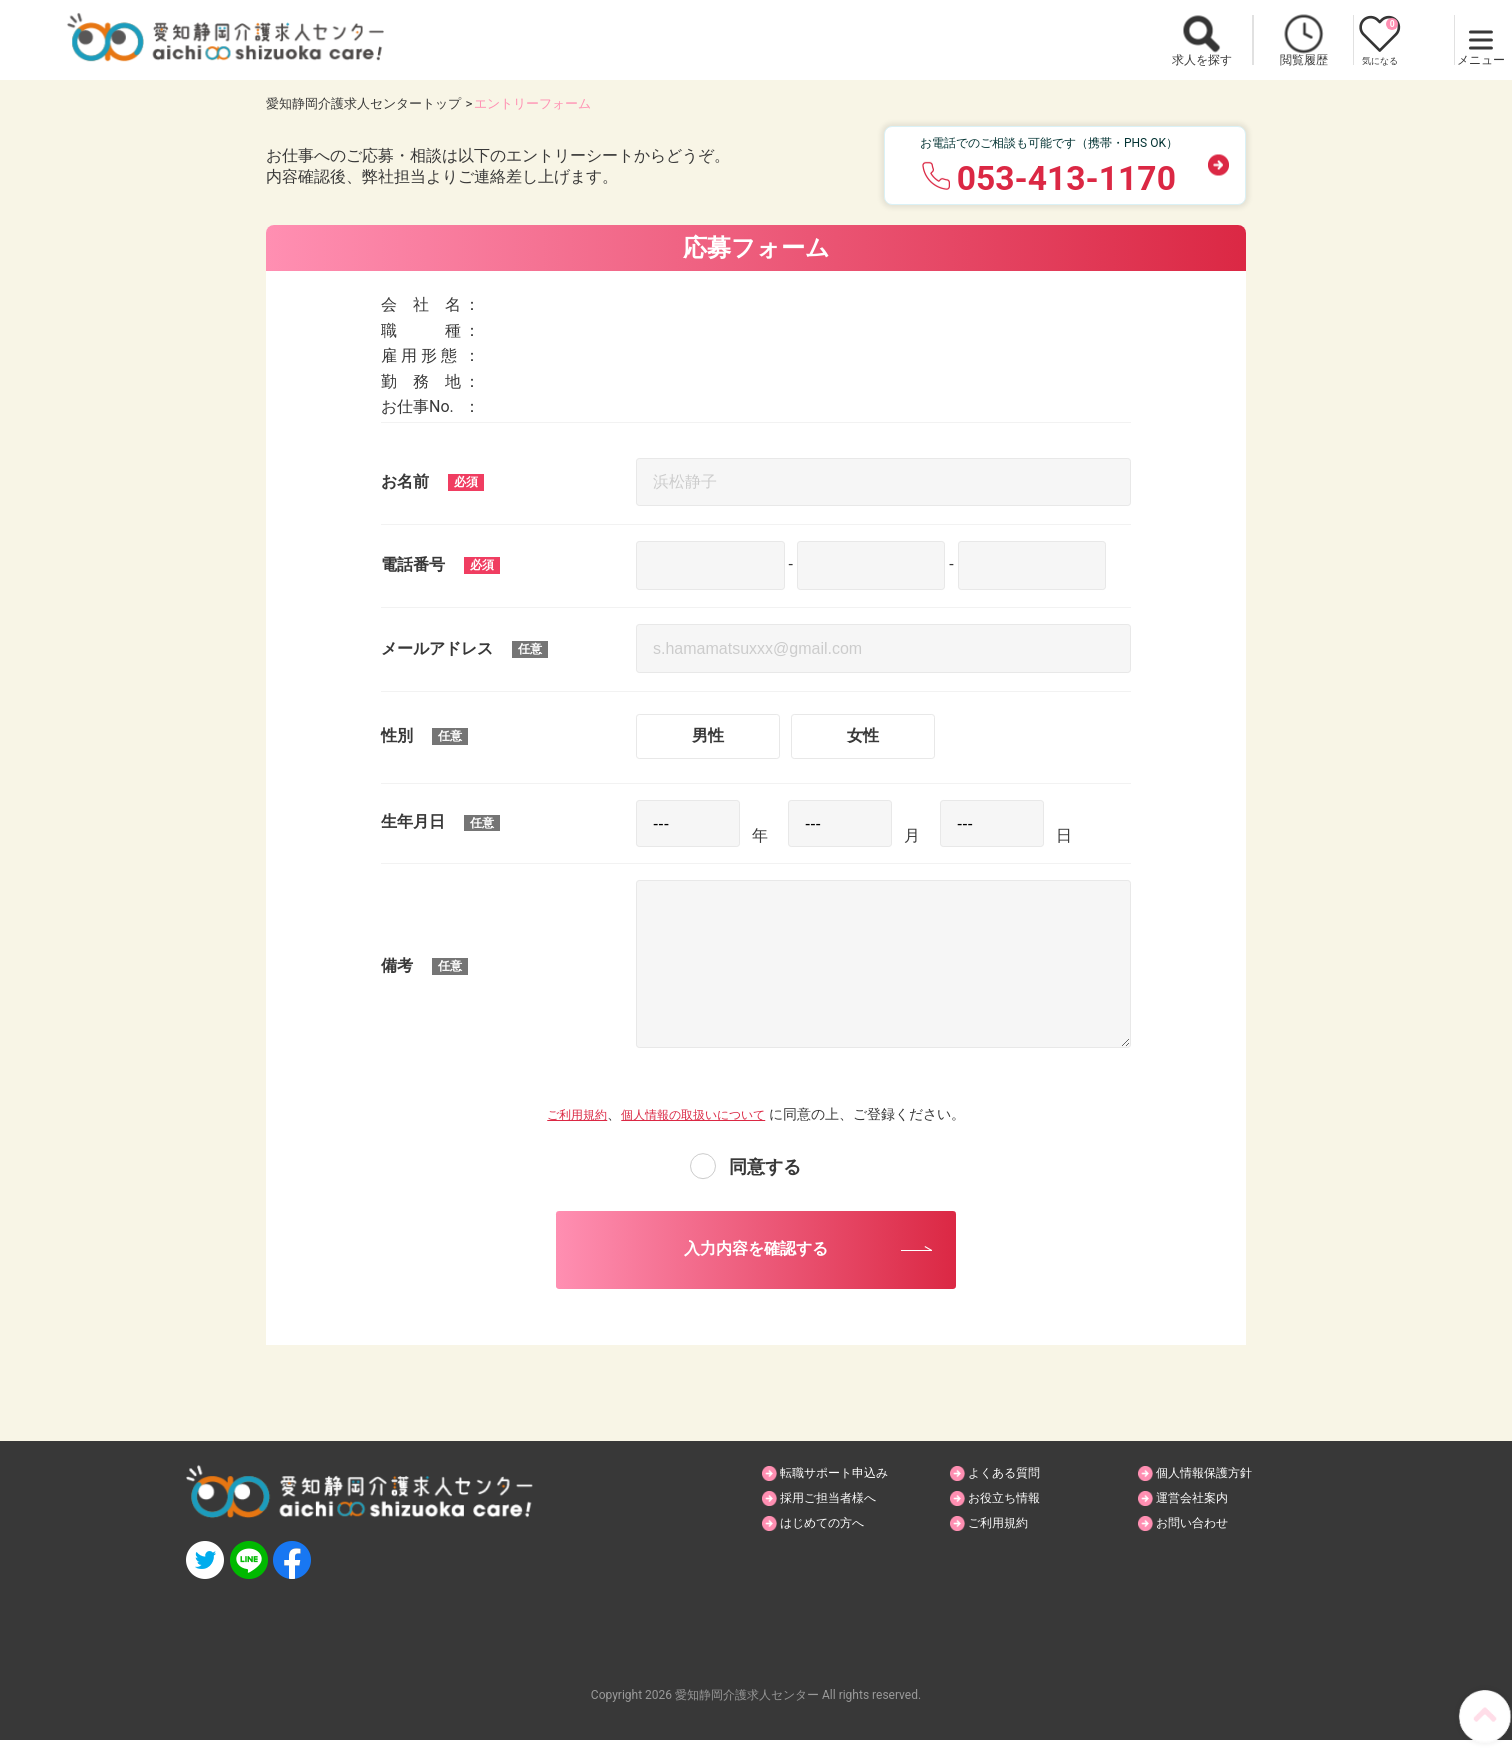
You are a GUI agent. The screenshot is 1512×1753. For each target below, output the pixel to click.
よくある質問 (1013, 1486)
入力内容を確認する (756, 1255)
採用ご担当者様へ (839, 1512)
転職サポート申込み (846, 1486)
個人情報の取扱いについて (698, 1114)
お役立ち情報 (1013, 1512)
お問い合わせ (1201, 1538)
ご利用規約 (565, 1114)
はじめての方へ (832, 1538)
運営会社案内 (1201, 1512)
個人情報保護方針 (1215, 1486)
